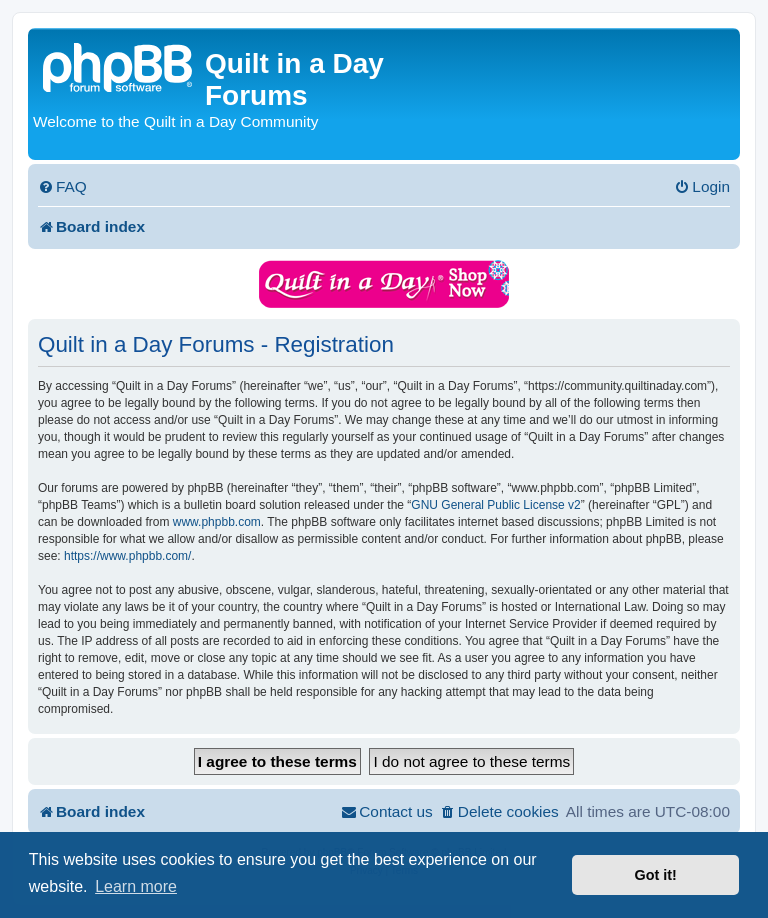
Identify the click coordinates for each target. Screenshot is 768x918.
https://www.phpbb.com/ (127, 556)
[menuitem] (62, 187)
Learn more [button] (136, 886)
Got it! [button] (656, 875)
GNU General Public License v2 (495, 505)
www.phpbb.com (217, 522)
